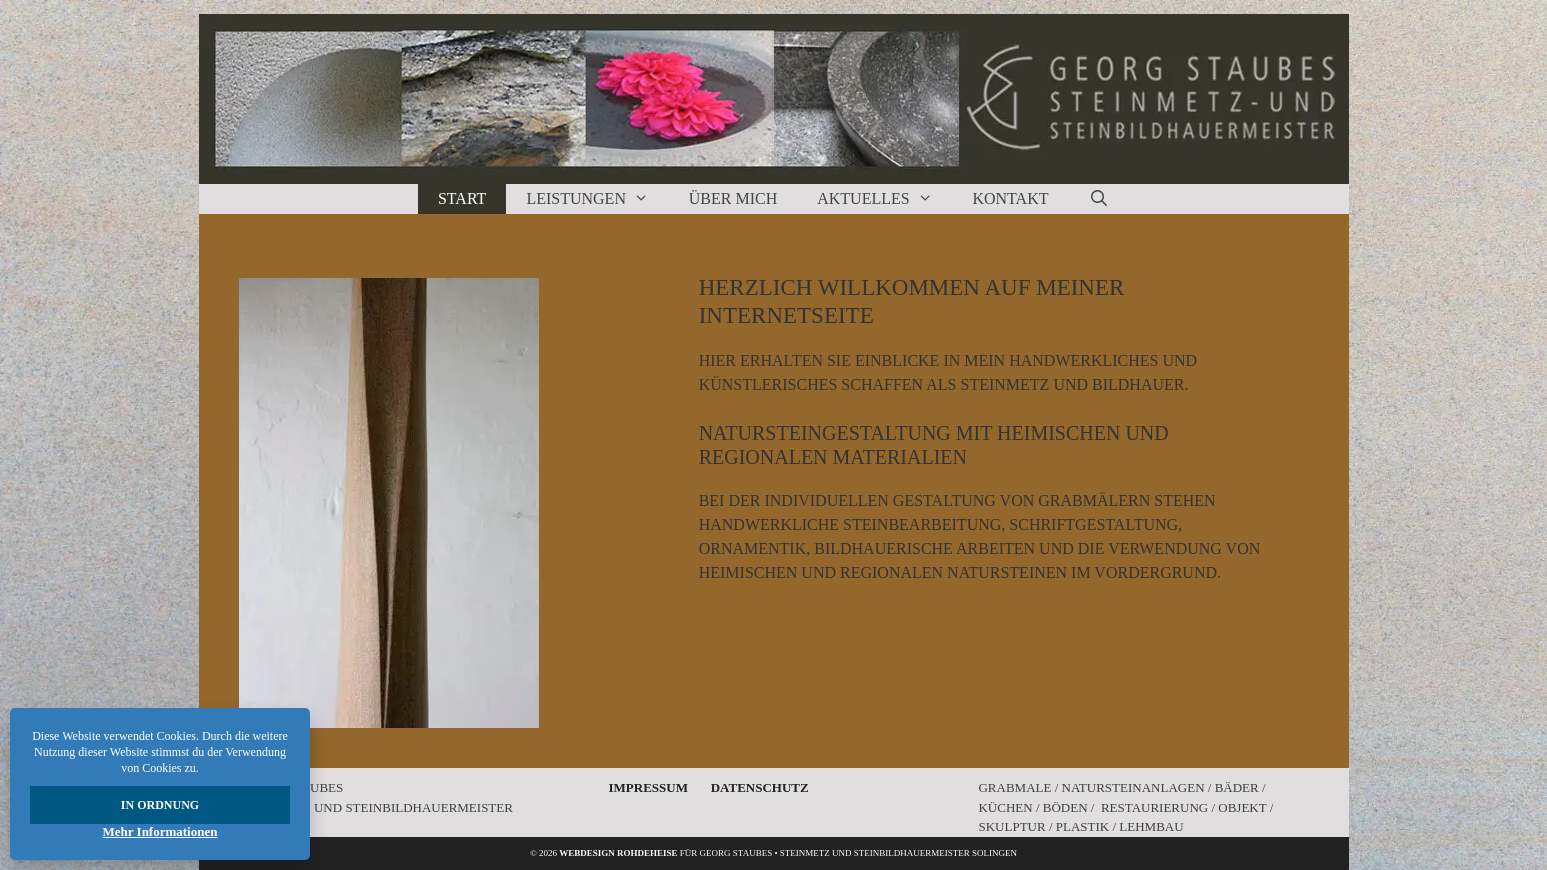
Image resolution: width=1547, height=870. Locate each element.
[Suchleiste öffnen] (1098, 199)
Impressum (647, 787)
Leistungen (597, 199)
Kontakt (1010, 198)
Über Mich (733, 198)
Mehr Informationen (160, 831)
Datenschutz (760, 787)
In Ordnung (160, 805)
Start (462, 198)
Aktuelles (884, 199)
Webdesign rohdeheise (618, 853)
